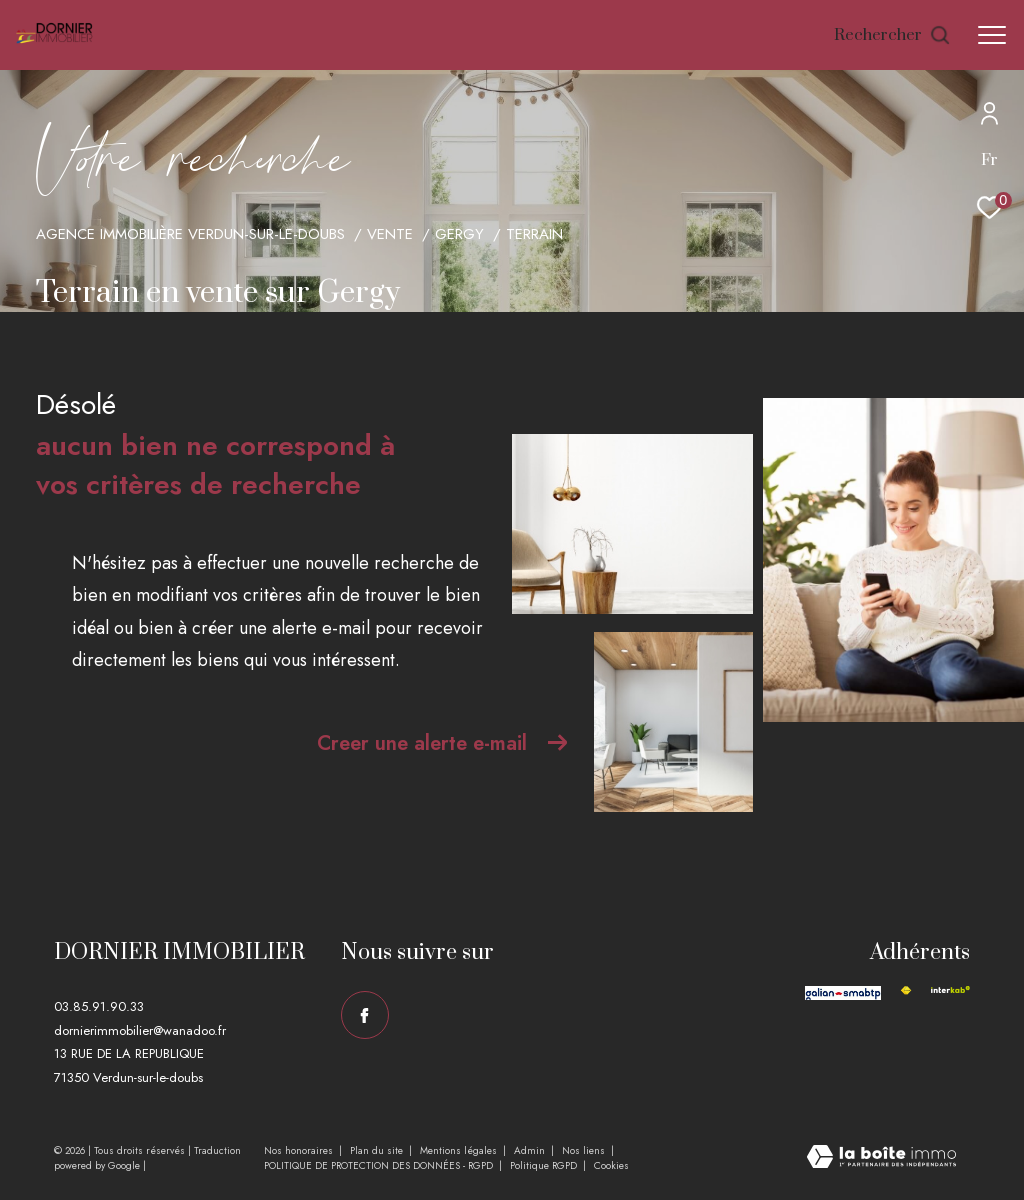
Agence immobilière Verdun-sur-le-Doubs (190, 234)
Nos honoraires (300, 1150)
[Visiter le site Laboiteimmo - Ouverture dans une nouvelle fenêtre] (881, 1159)
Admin (531, 1150)
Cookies (611, 1166)
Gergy (459, 234)
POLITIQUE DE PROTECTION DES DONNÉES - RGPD (380, 1165)
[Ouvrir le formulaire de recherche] (893, 35)
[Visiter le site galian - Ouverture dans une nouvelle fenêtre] (843, 992)
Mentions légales (460, 1150)
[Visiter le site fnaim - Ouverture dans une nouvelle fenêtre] (906, 990)
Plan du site (378, 1150)
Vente (390, 234)
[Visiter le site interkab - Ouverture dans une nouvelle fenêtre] (950, 989)
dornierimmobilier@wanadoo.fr (140, 1030)
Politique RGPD (543, 1165)
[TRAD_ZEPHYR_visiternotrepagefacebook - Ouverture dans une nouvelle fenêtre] (365, 1015)
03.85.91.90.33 (99, 1006)
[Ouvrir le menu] (992, 35)
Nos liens (585, 1150)
